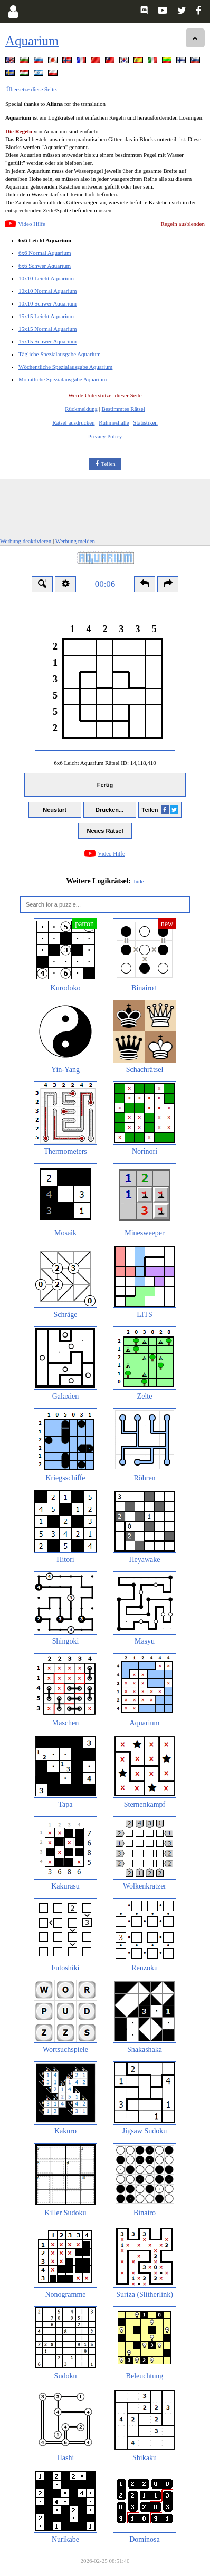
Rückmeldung (81, 409)
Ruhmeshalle (114, 422)
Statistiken (145, 422)
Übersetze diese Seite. (32, 89)
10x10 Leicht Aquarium (46, 278)
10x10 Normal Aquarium (47, 291)
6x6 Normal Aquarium (44, 253)
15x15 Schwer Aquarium (47, 341)
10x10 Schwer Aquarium (47, 303)
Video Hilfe (31, 224)
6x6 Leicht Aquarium (44, 240)
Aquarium (32, 41)
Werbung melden (75, 541)
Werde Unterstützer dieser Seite (104, 395)
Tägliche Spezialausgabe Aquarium (59, 354)
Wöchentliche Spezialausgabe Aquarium (65, 366)
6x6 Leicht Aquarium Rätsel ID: (105, 763)
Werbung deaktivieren (25, 541)
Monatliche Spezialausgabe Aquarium (62, 379)
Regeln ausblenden (183, 224)
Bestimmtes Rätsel (123, 409)
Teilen (108, 463)
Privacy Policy (105, 436)
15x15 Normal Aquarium (47, 329)
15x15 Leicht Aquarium (46, 316)
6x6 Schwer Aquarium (44, 265)
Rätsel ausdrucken (73, 422)
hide (139, 881)
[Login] (13, 11)
